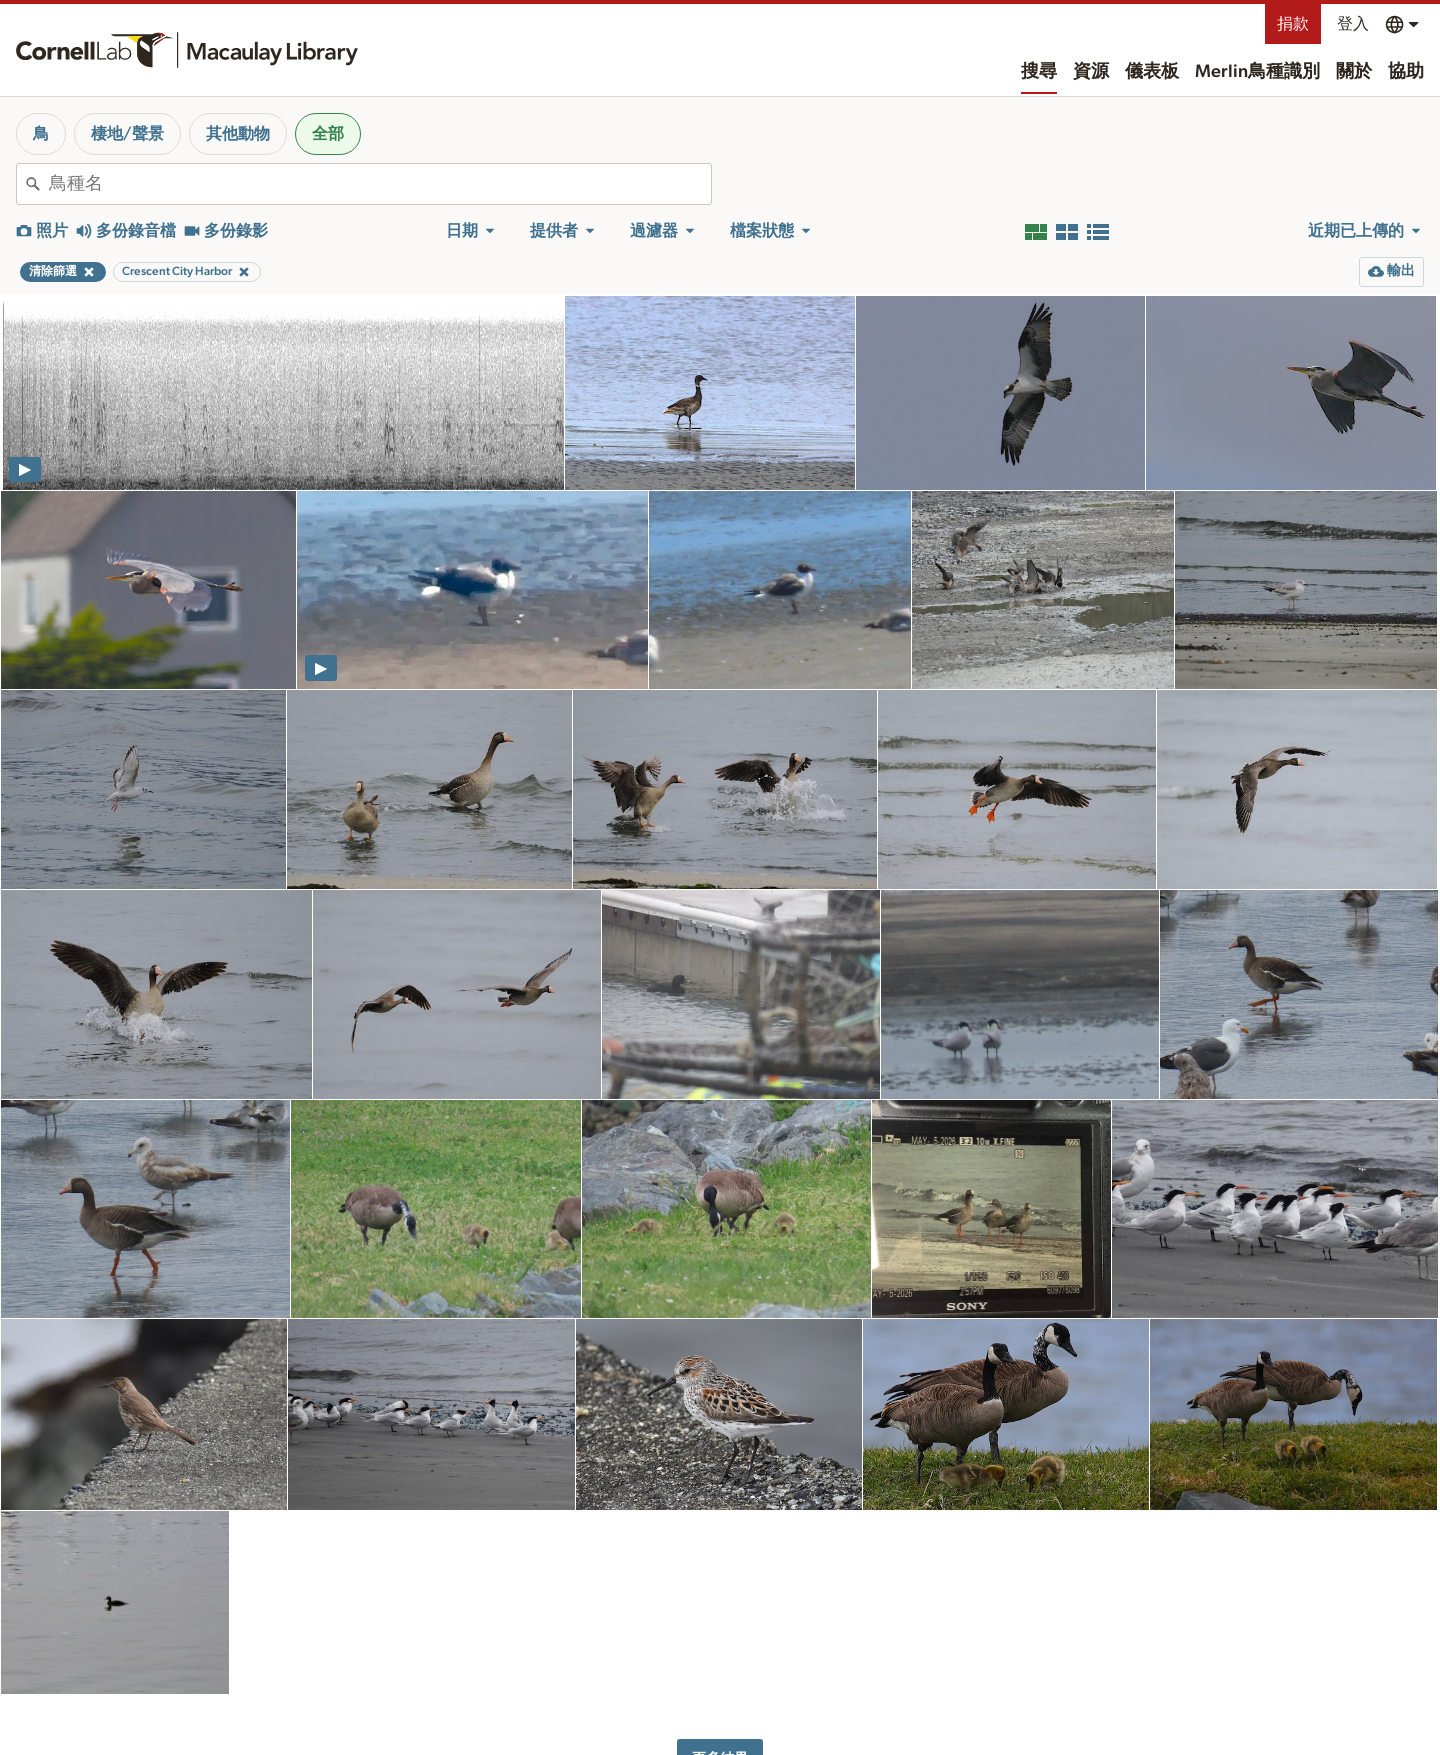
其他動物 (238, 134)
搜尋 (1039, 72)
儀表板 (1152, 72)
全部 (328, 134)
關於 (1354, 72)
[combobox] (380, 184)
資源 (1091, 72)
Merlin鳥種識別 (1257, 72)
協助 (1406, 72)
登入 (1353, 24)
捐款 (1293, 24)
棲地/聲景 (127, 134)
